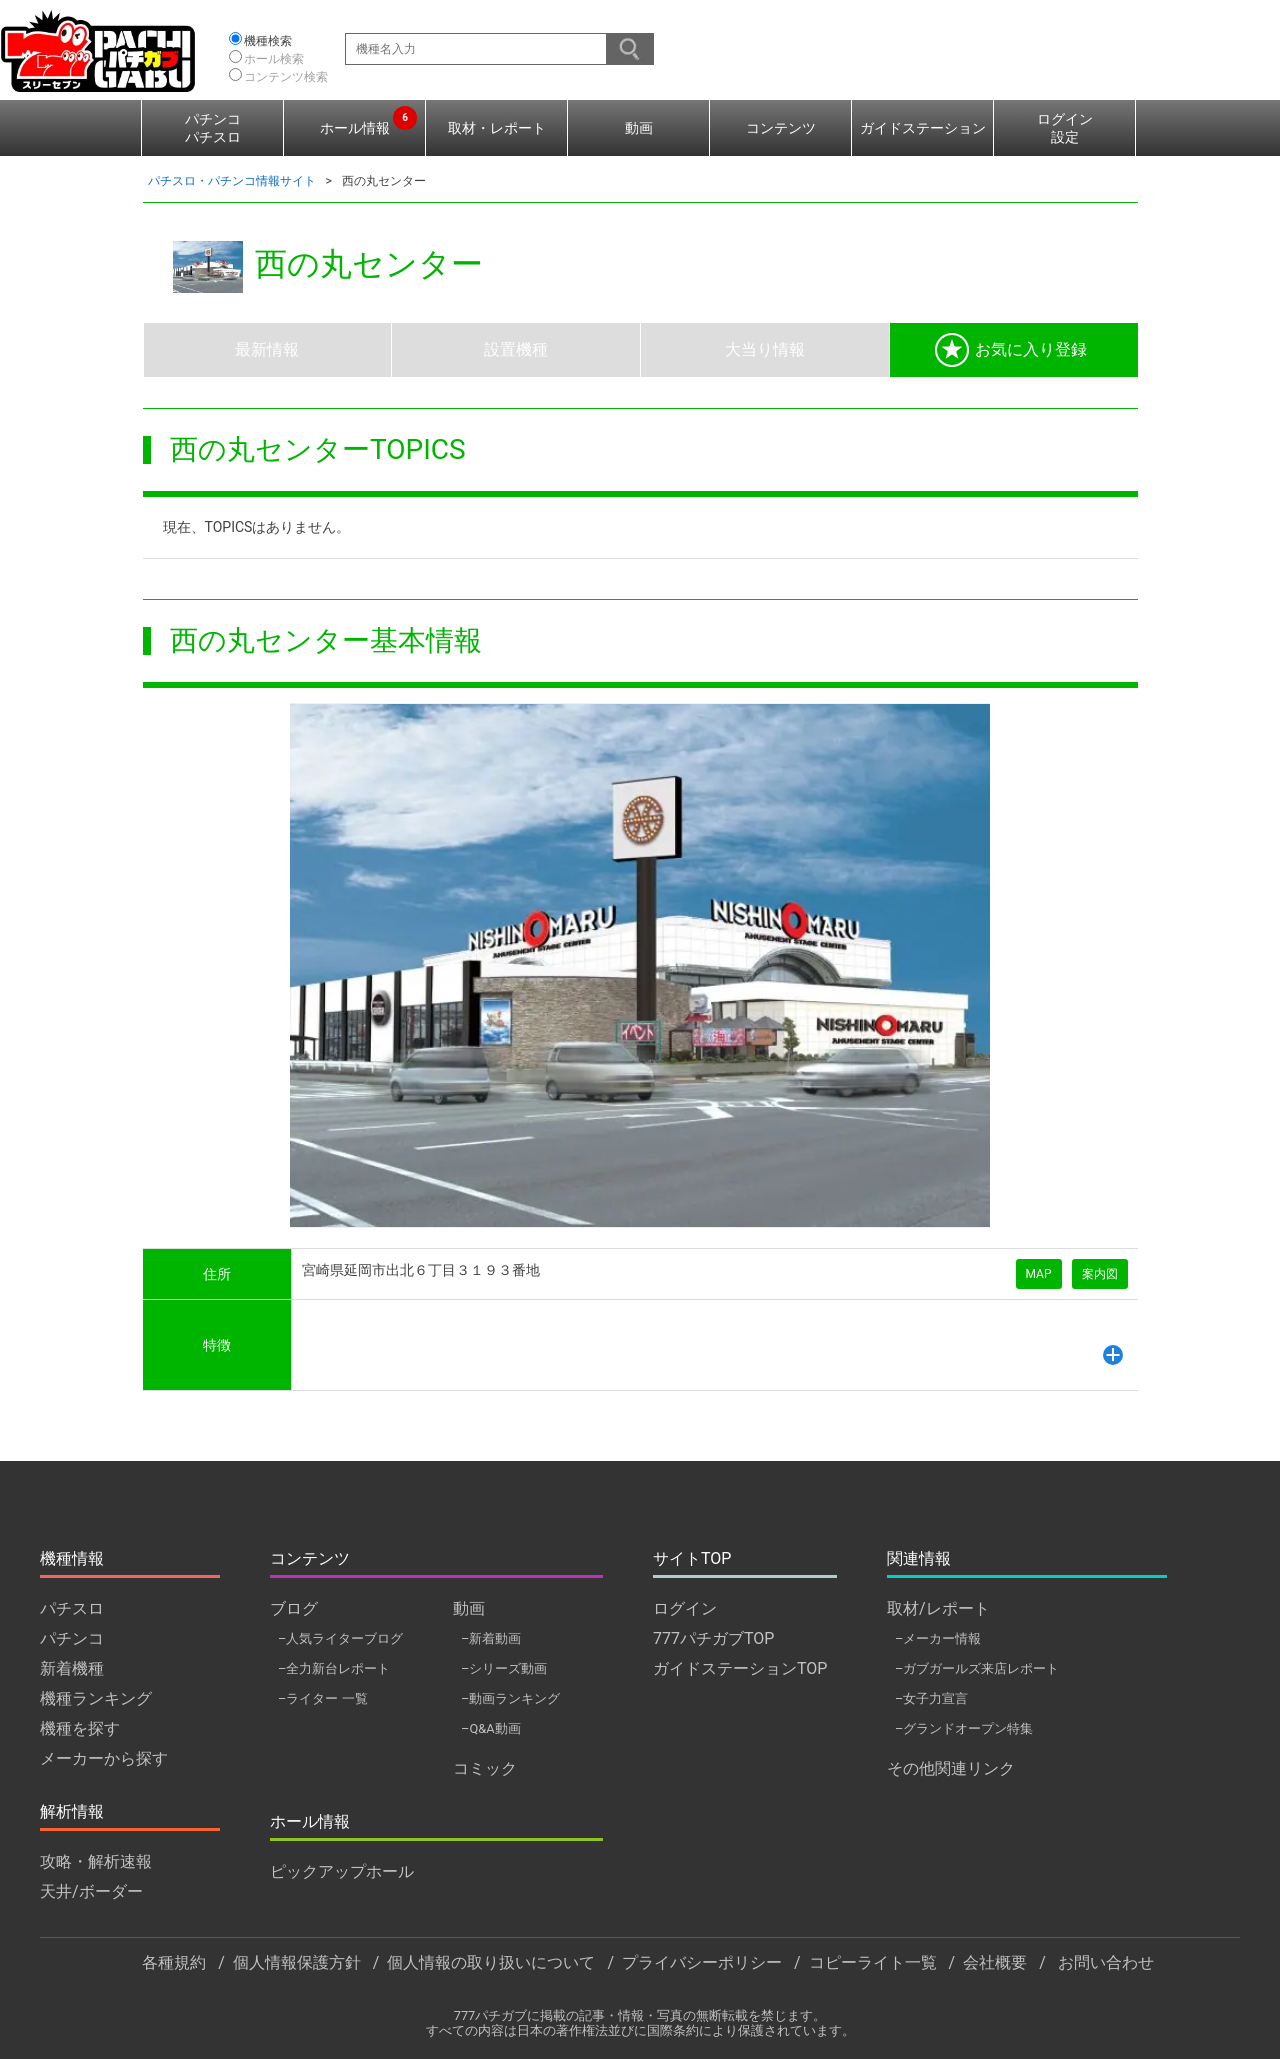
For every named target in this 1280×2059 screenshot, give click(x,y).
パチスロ (72, 1608)
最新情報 (267, 349)
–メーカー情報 (938, 1638)
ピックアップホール (342, 1871)
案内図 (1100, 1274)
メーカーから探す (104, 1758)
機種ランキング (96, 1698)
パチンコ (72, 1638)
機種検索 (268, 41)
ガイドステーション (923, 128)
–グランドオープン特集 (964, 1728)
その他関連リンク (951, 1768)
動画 (639, 128)
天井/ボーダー (91, 1891)
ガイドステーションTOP (740, 1668)
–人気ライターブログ (340, 1638)
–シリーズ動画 (504, 1668)
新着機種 (72, 1668)
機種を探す (80, 1728)
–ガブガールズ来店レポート (977, 1668)
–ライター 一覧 (323, 1698)
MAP (1039, 1274)
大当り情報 (765, 349)
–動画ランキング (510, 1698)
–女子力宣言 (931, 1698)
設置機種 (516, 349)
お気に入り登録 (1011, 350)
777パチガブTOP (713, 1638)
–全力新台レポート (334, 1668)
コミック (485, 1768)
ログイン (685, 1608)
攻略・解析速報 (96, 1861)
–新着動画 (491, 1638)
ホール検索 (274, 59)
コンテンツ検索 (286, 77)
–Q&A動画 (491, 1728)
